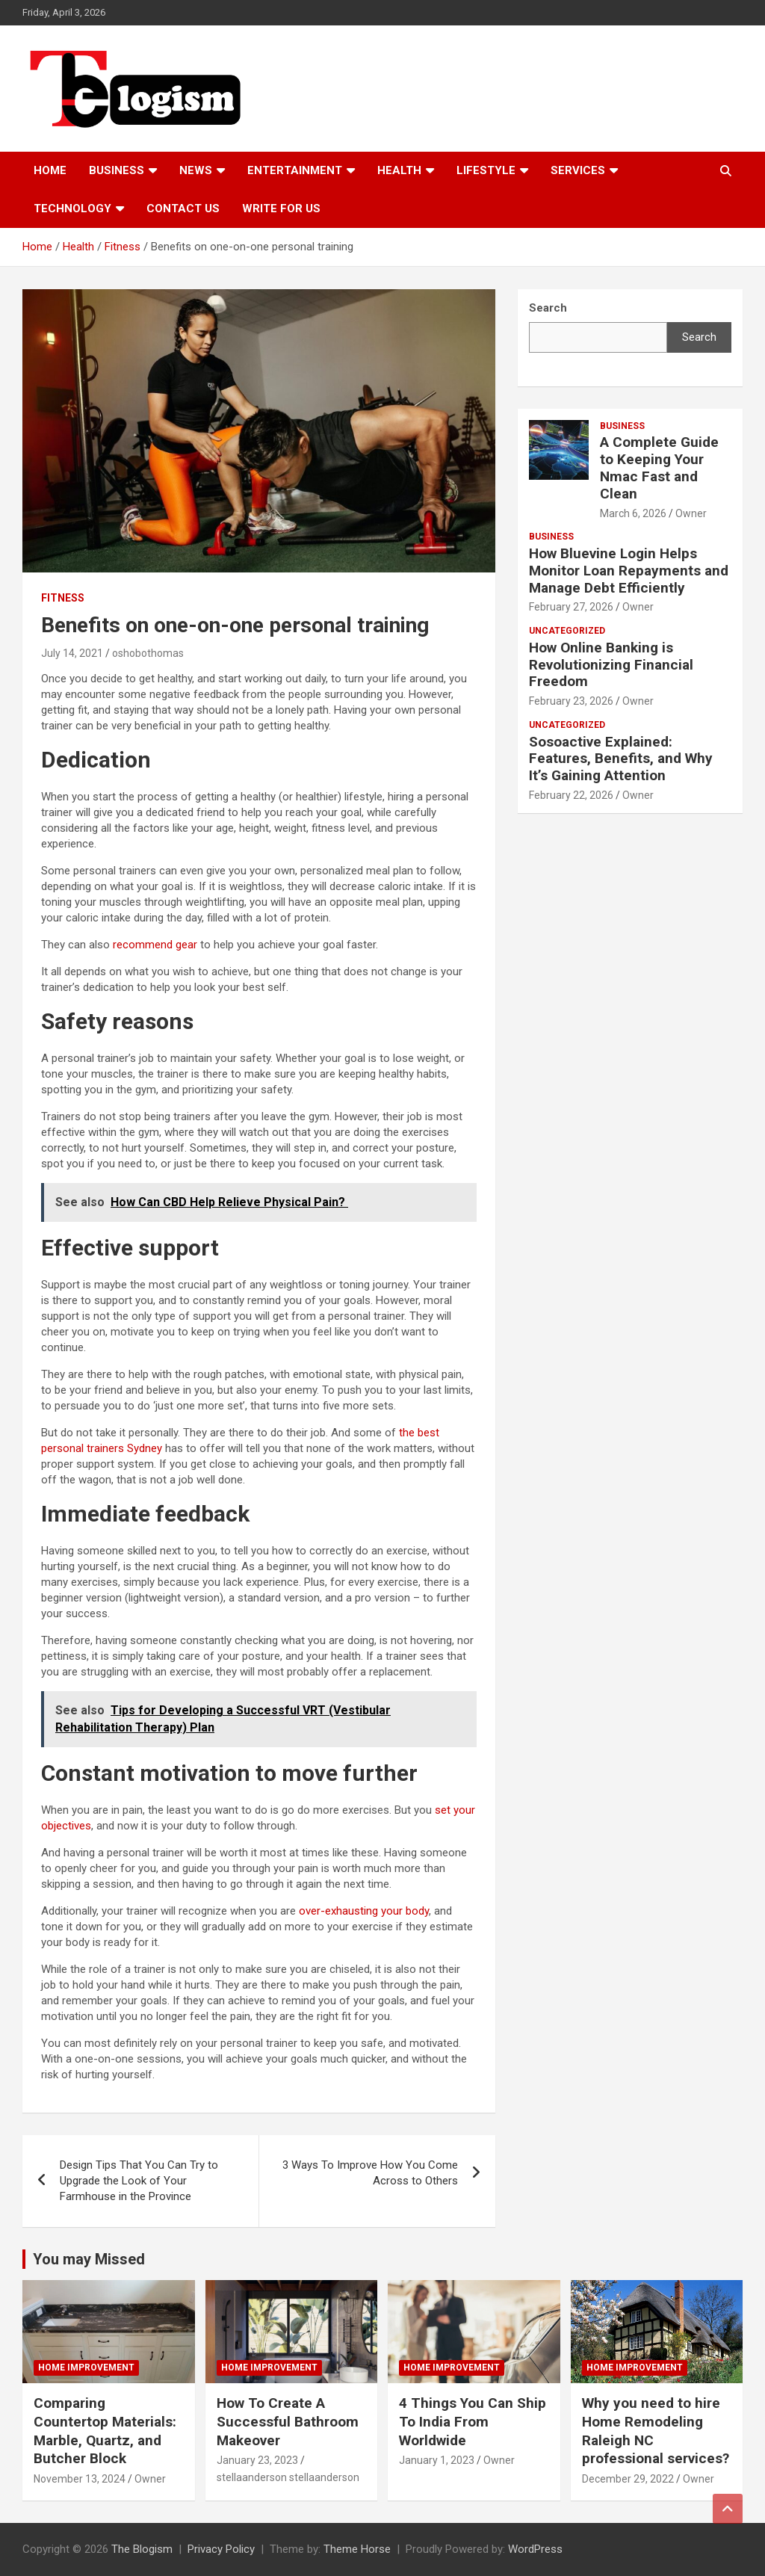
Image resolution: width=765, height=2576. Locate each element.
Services (578, 170)
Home (50, 170)
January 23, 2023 (257, 2460)
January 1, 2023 (436, 2460)
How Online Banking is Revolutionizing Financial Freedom (611, 665)
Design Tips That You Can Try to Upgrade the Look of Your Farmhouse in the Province (139, 2180)
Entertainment (294, 170)
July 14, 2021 (72, 653)
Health (399, 170)
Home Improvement (86, 2367)
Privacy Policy (221, 2549)
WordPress (535, 2549)
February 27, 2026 (571, 607)
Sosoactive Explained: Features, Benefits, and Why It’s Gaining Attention (621, 759)
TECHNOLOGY (72, 208)
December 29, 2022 (628, 2479)
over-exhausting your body (364, 1911)
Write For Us (281, 208)
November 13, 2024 (80, 2479)
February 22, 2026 (571, 795)
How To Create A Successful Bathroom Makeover (288, 2421)
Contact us (183, 208)
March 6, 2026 (633, 513)
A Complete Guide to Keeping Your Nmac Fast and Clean (659, 467)
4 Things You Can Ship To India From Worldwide (472, 2421)
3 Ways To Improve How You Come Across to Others (370, 2172)
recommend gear (155, 944)
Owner (691, 513)
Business (116, 170)
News (195, 170)
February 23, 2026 (571, 701)
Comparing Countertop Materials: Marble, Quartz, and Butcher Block (105, 2430)
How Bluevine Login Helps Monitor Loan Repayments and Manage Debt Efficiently (628, 570)
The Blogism (142, 2549)
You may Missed (89, 2259)
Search (699, 337)
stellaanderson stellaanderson (288, 2477)
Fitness (62, 598)
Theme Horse (357, 2549)
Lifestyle (485, 170)
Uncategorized (567, 631)
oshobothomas (148, 653)
